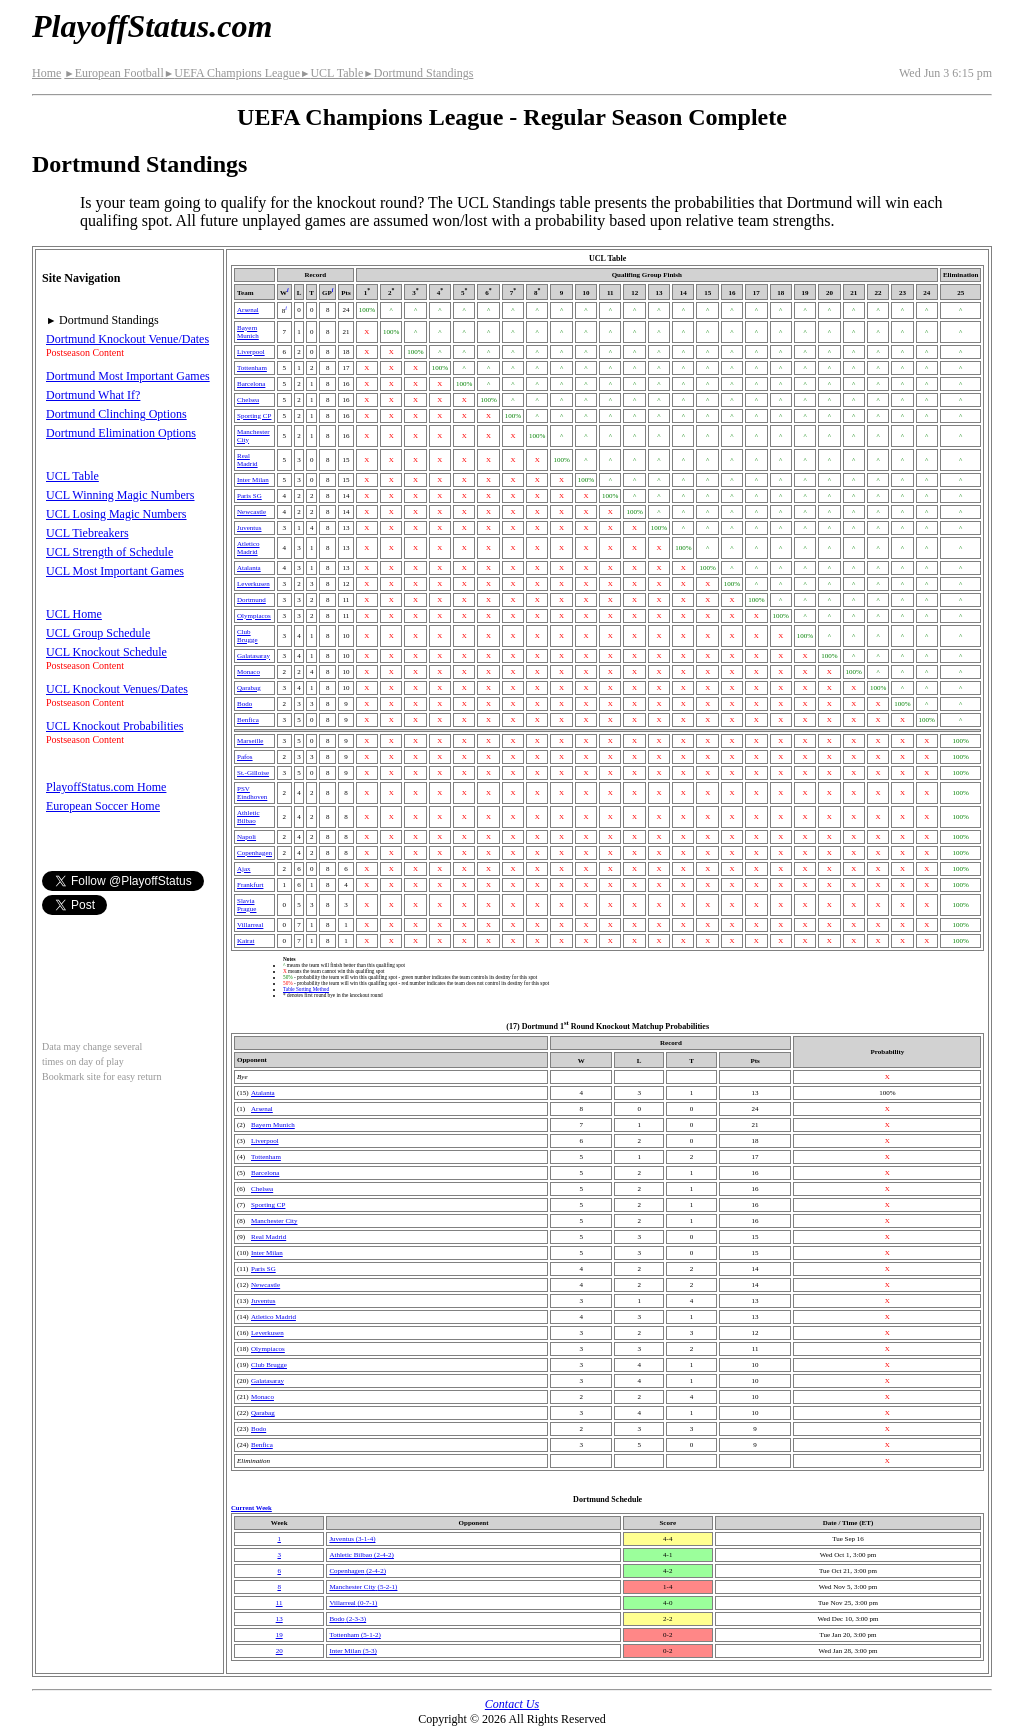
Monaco (248, 672)
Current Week (251, 1507)
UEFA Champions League (232, 73)
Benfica (248, 720)
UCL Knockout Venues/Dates (117, 689)
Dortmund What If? (93, 395)
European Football (113, 73)
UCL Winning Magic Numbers (120, 495)
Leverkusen (253, 584)
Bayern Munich (248, 332)
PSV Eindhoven (252, 793)
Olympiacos (254, 616)
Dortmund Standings (418, 73)
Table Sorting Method (306, 989)
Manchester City (274, 1221)
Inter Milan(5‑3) (352, 1651)
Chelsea (248, 400)
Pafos (245, 757)
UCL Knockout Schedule (106, 652)
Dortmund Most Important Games (128, 376)
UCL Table (331, 73)
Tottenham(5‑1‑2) (354, 1635)
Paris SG (249, 496)
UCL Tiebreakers (87, 533)
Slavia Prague (246, 905)
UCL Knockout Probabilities (115, 726)
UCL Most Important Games (115, 571)
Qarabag (249, 688)
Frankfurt (250, 885)
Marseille (250, 741)
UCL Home (74, 614)
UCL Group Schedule (98, 633)
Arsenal (248, 310)
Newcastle (251, 512)
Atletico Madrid (248, 548)
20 (279, 1651)
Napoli (246, 837)
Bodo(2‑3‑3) (347, 1619)
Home (46, 73)
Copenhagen (254, 853)
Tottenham (252, 368)
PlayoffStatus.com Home (106, 787)
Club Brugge (247, 636)
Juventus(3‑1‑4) (352, 1539)
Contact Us (512, 1704)
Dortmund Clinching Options (116, 414)
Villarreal (250, 925)
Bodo (244, 704)
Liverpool (251, 352)
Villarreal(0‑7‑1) (353, 1603)
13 (279, 1619)
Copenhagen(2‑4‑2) (357, 1571)
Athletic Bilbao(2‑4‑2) (361, 1555)
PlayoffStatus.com (152, 26)
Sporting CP (254, 416)
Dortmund (251, 600)
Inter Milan (253, 480)
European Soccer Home (103, 806)
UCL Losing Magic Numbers (116, 514)
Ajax (244, 869)
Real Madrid (247, 460)
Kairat (246, 941)
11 (279, 1603)
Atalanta (249, 568)
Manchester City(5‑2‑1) (363, 1587)
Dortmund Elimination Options (121, 433)
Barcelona (251, 384)
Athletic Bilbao (248, 817)
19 (279, 1635)
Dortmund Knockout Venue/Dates (127, 339)
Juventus (249, 528)
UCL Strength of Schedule (109, 552)
